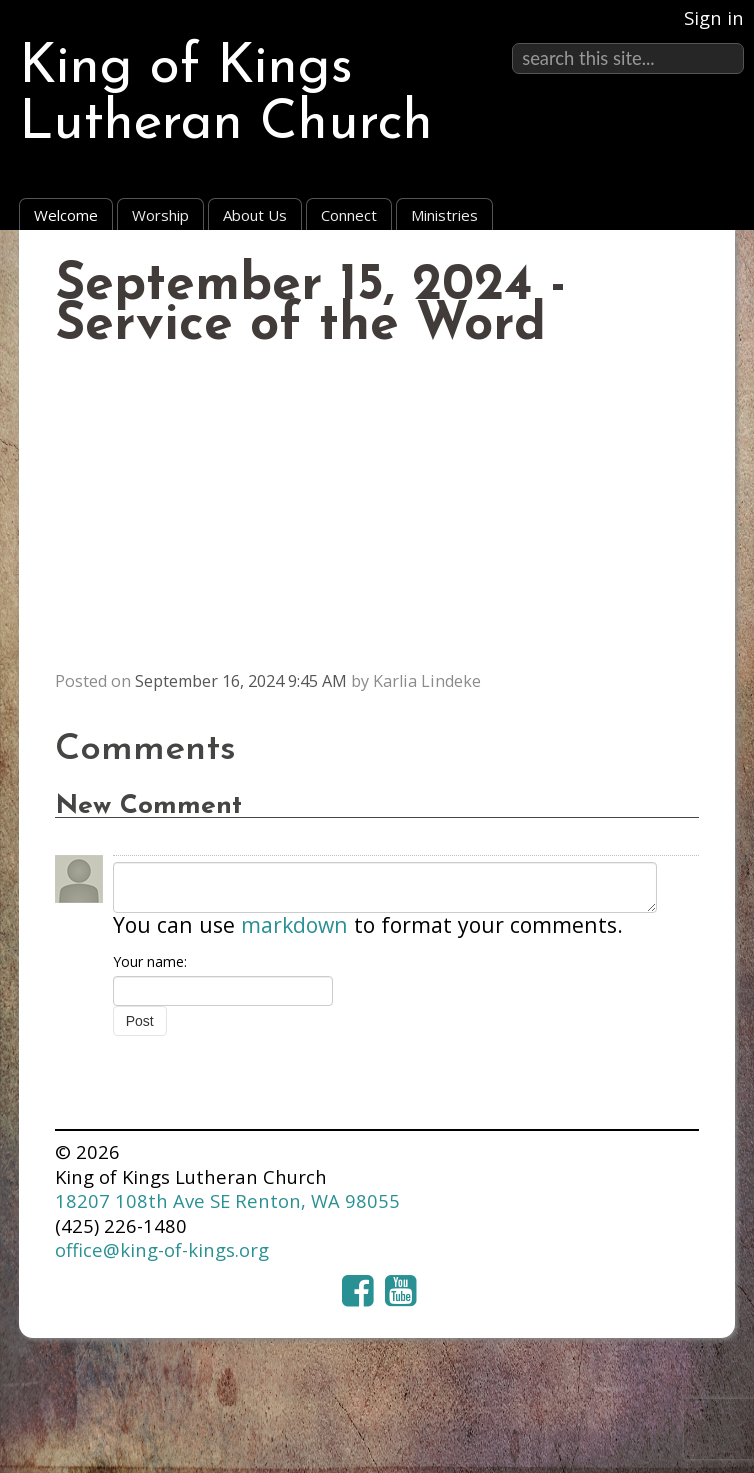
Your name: (150, 961)
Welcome (66, 215)
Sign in (714, 17)
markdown (294, 924)
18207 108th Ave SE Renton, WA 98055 (227, 1200)
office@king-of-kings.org (162, 1249)
